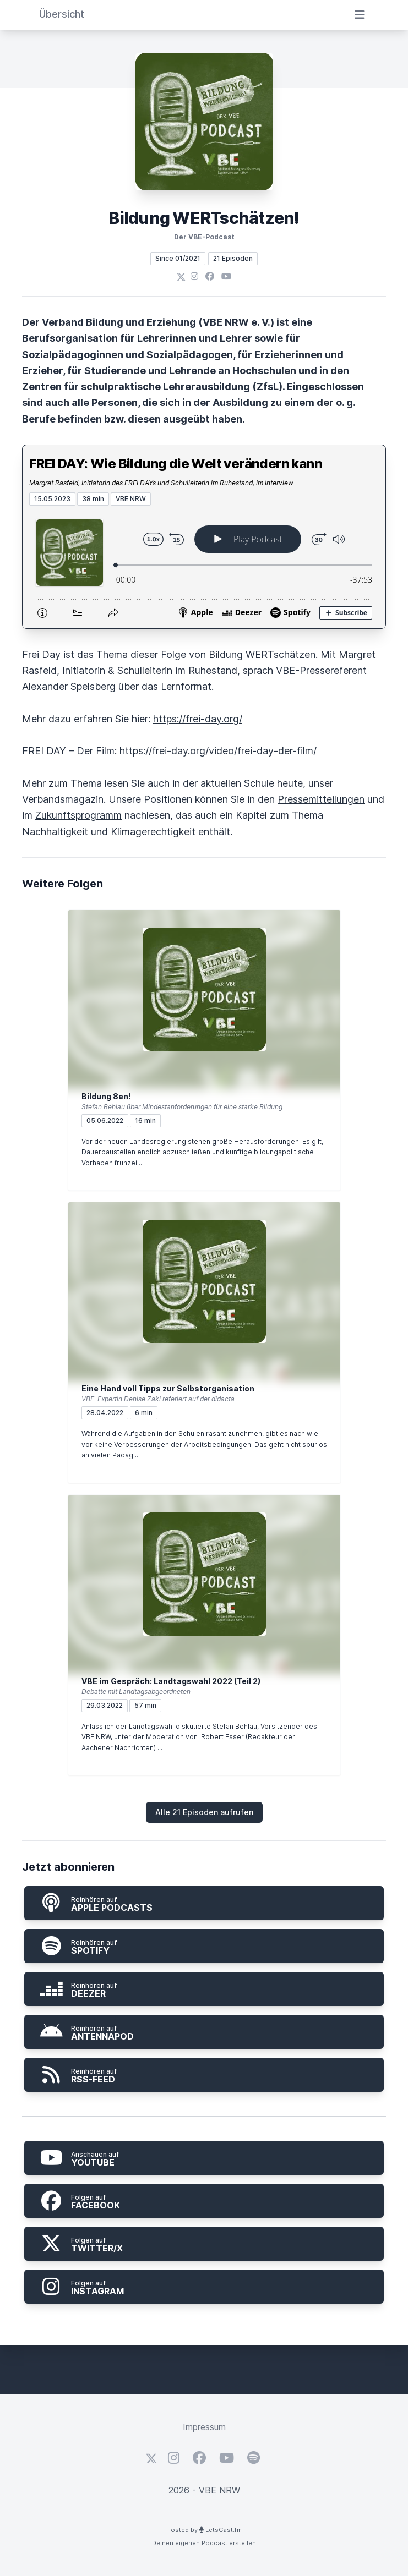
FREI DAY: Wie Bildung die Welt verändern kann (175, 464)
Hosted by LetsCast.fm (204, 2530)
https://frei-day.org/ (197, 719)
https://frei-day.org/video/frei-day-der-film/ (218, 751)
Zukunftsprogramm (78, 815)
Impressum (204, 2426)
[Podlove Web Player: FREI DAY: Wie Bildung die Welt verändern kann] (204, 567)
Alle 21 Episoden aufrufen (204, 1812)
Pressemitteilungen (321, 799)
